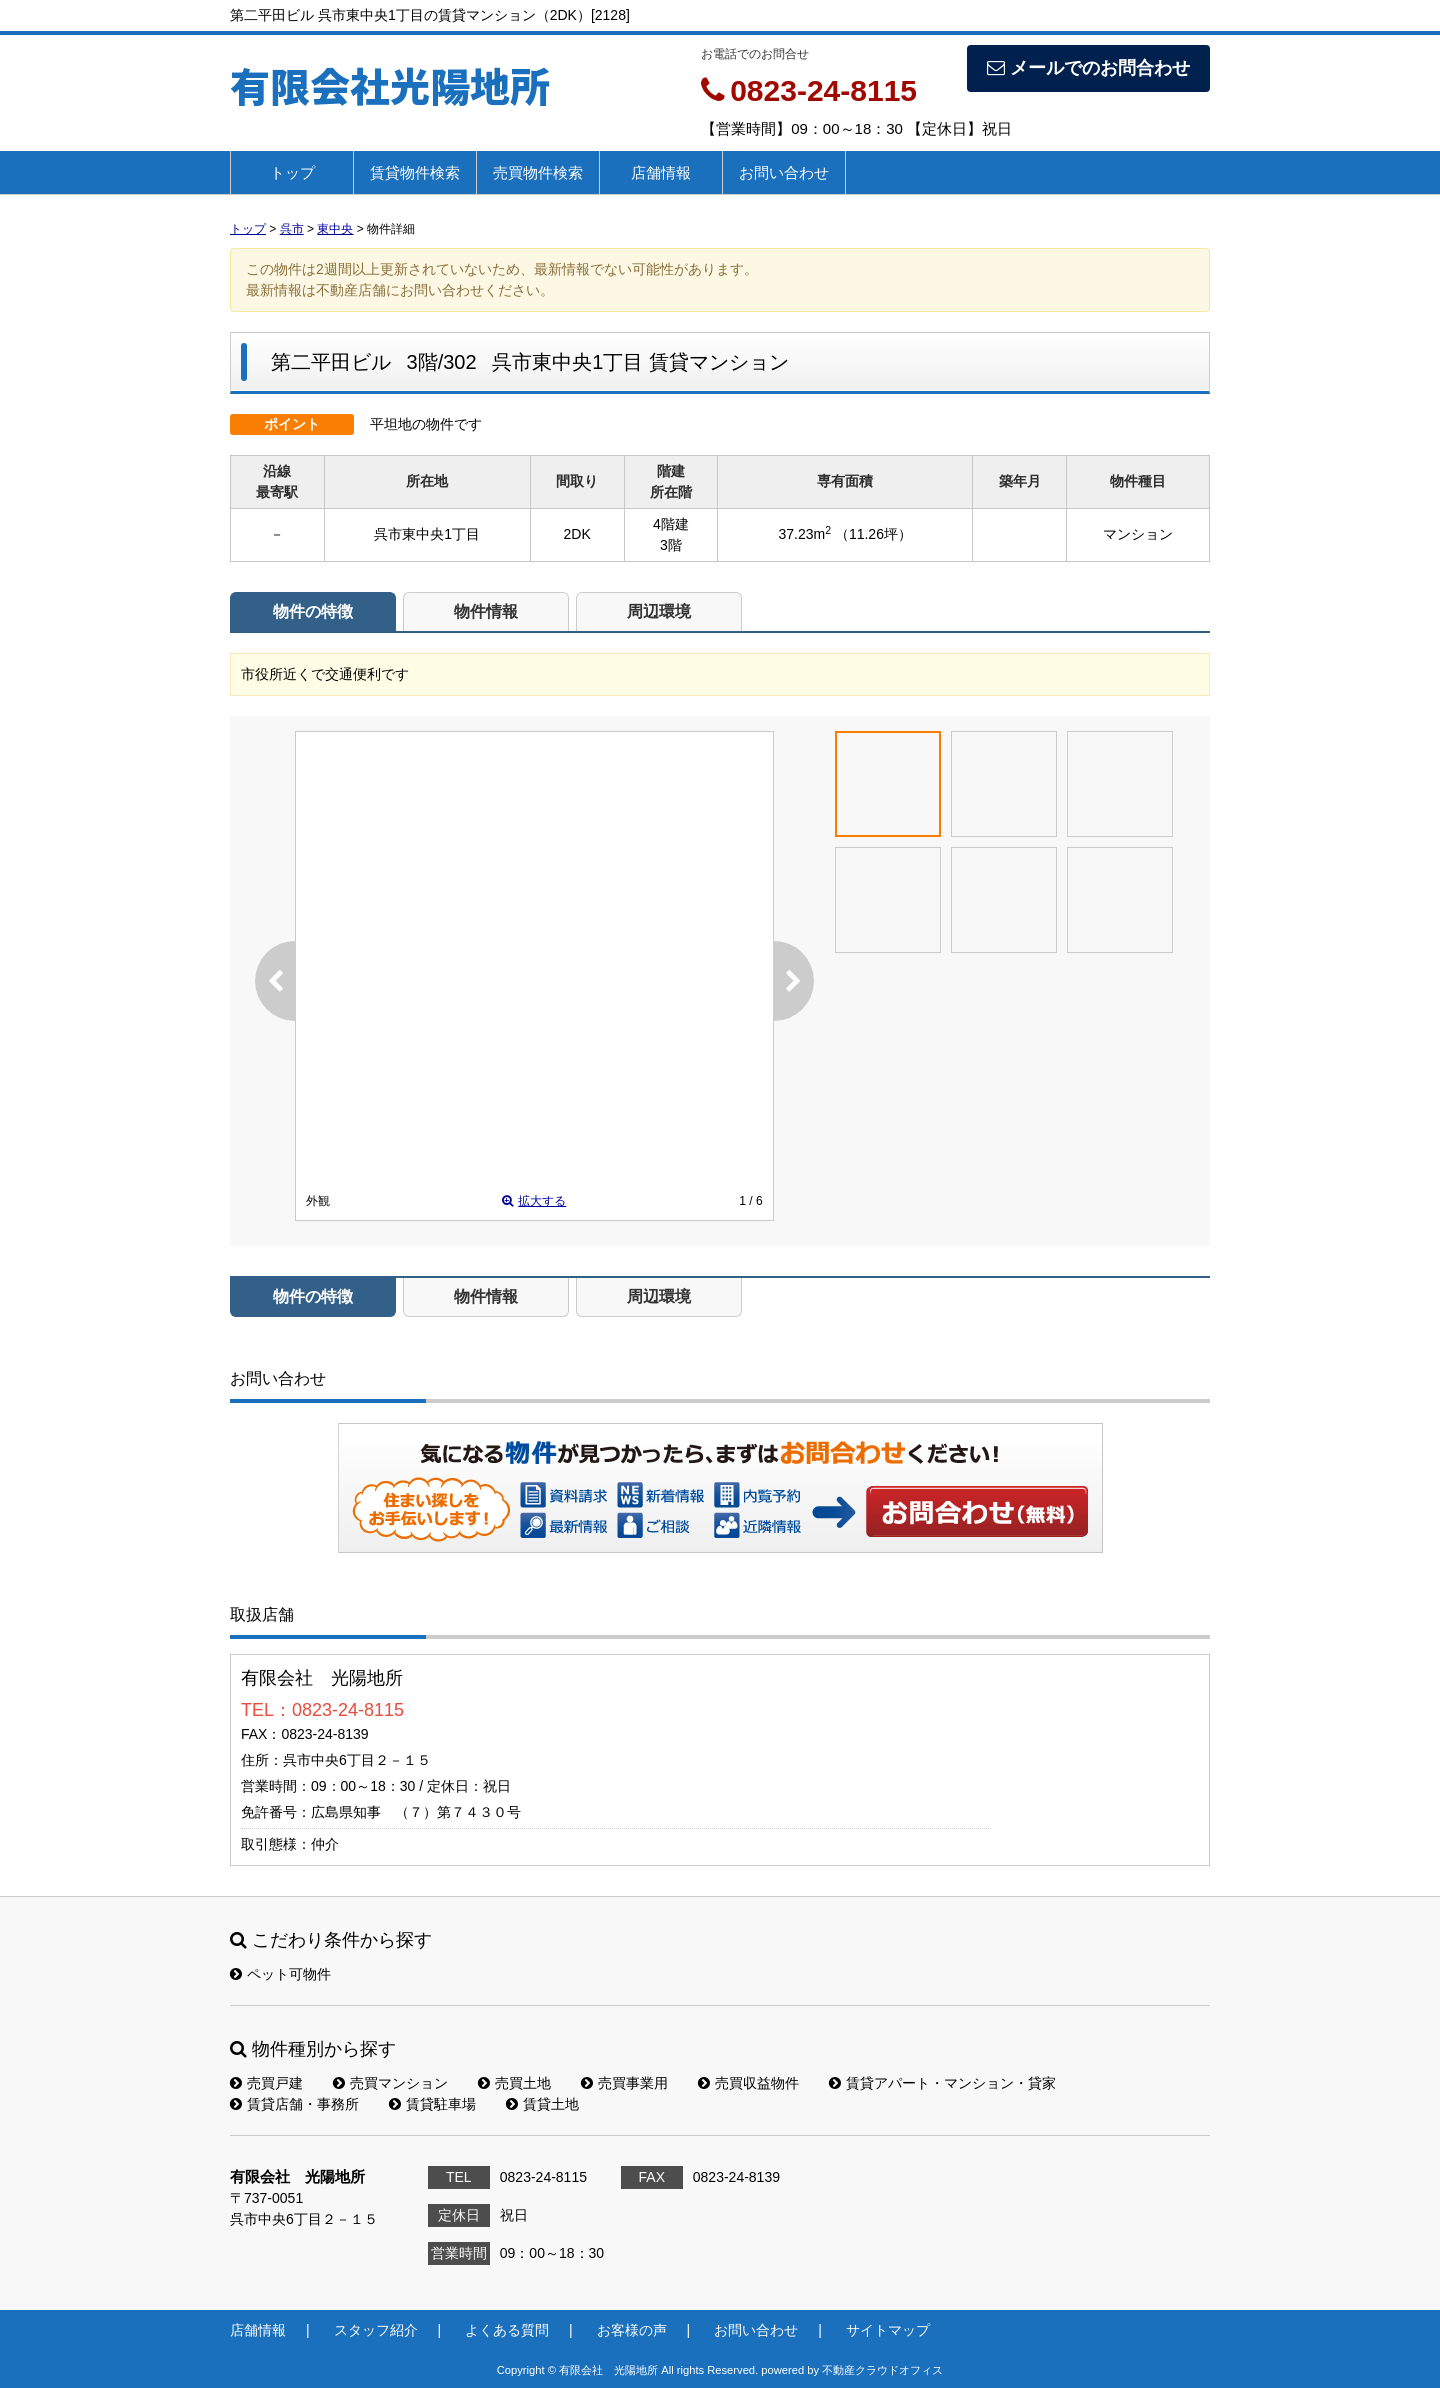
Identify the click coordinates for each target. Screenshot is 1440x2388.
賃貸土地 (542, 2104)
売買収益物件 (748, 2083)
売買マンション (390, 2083)
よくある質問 (507, 2330)
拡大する (534, 1201)
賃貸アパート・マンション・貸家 (942, 2083)
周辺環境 (659, 611)
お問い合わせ (784, 172)
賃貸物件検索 (415, 172)
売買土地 (514, 2083)
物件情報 (486, 611)
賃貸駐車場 (432, 2104)
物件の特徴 (313, 611)
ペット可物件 (280, 1974)
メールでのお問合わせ (1088, 68)
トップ (292, 172)
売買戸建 (266, 2083)
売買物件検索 (538, 172)
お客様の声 (632, 2330)
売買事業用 (624, 2083)
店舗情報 (661, 172)
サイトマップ (888, 2330)
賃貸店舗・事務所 (294, 2104)
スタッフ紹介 (376, 2330)
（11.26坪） (873, 534)
